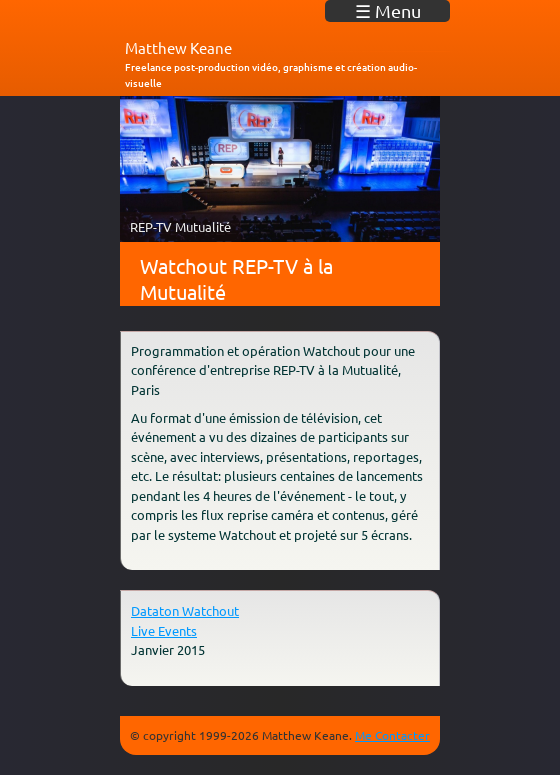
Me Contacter (392, 735)
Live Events (164, 630)
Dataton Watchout (185, 610)
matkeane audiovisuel (195, 19)
